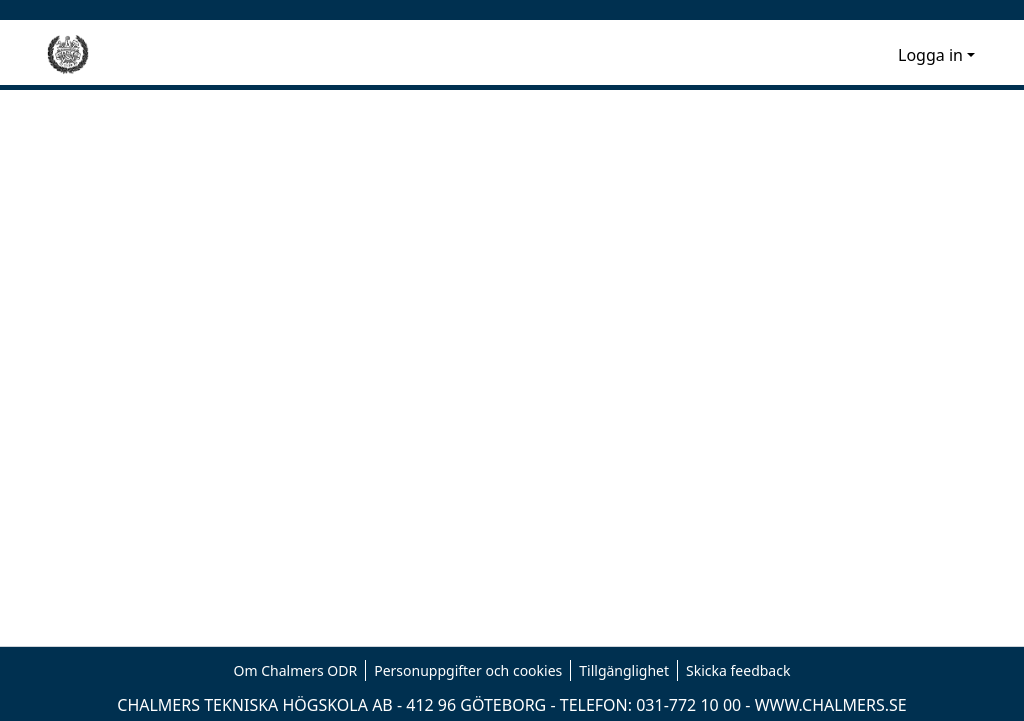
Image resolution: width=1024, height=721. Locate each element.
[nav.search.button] (850, 55)
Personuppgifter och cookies (468, 670)
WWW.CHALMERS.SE (831, 705)
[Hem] (68, 55)
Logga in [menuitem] (930, 55)
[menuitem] (879, 55)
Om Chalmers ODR (296, 670)
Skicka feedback (738, 670)
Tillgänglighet (624, 670)
